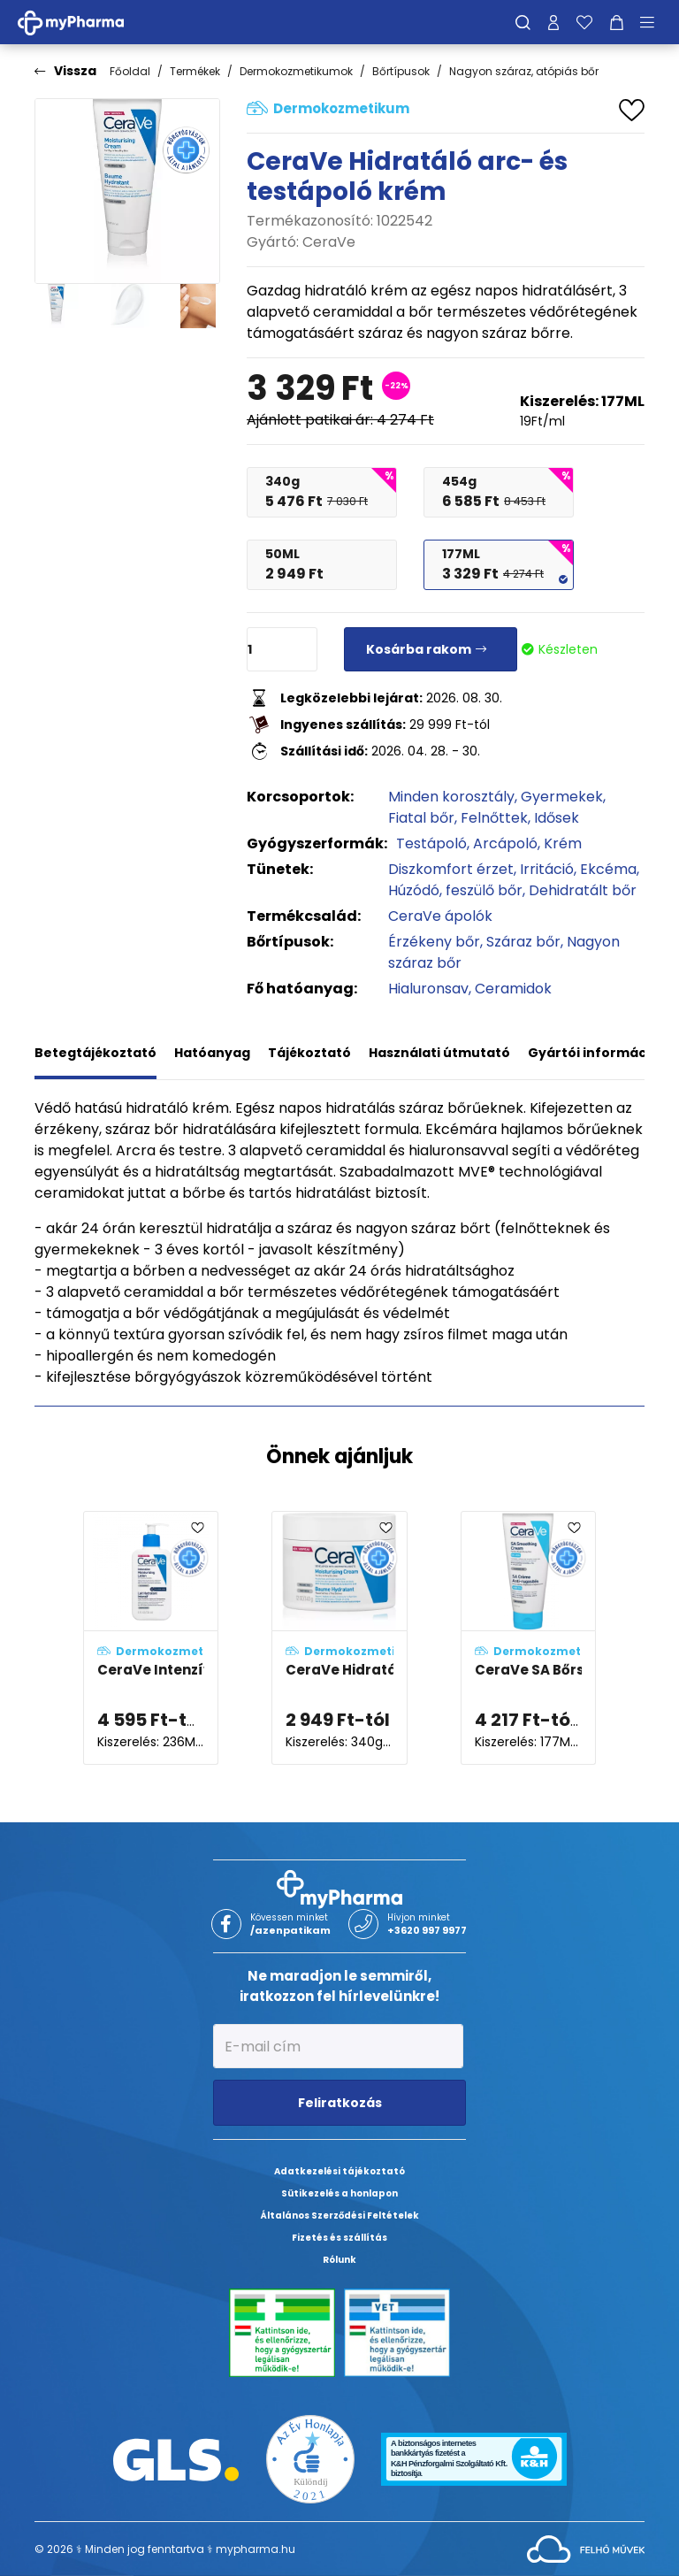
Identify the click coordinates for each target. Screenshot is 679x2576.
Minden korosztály (451, 796)
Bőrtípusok (401, 71)
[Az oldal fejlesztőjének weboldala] (586, 2548)
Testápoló (431, 843)
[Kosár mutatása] (617, 22)
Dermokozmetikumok (296, 71)
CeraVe (328, 242)
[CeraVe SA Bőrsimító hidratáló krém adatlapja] (528, 1638)
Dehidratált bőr (583, 890)
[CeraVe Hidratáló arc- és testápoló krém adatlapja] (339, 1638)
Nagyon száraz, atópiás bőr (524, 71)
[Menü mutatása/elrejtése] (653, 22)
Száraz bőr (523, 942)
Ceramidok (513, 988)
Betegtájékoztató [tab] (95, 1053)
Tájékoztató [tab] (309, 1053)
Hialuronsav (428, 988)
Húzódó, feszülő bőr (455, 890)
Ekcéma (608, 869)
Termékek (195, 71)
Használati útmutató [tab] (439, 1053)
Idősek (556, 818)
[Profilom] (553, 22)
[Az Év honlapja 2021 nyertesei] (310, 2459)
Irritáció (547, 869)
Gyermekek (562, 796)
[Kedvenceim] (584, 22)
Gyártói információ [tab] (593, 1053)
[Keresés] (523, 22)
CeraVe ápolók (440, 916)
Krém (563, 843)
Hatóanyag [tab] (212, 1053)
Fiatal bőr (421, 818)
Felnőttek (494, 818)
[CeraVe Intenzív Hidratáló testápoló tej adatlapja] (150, 1638)
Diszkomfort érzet (451, 869)
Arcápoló (505, 843)
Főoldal (130, 71)
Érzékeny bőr (434, 942)
